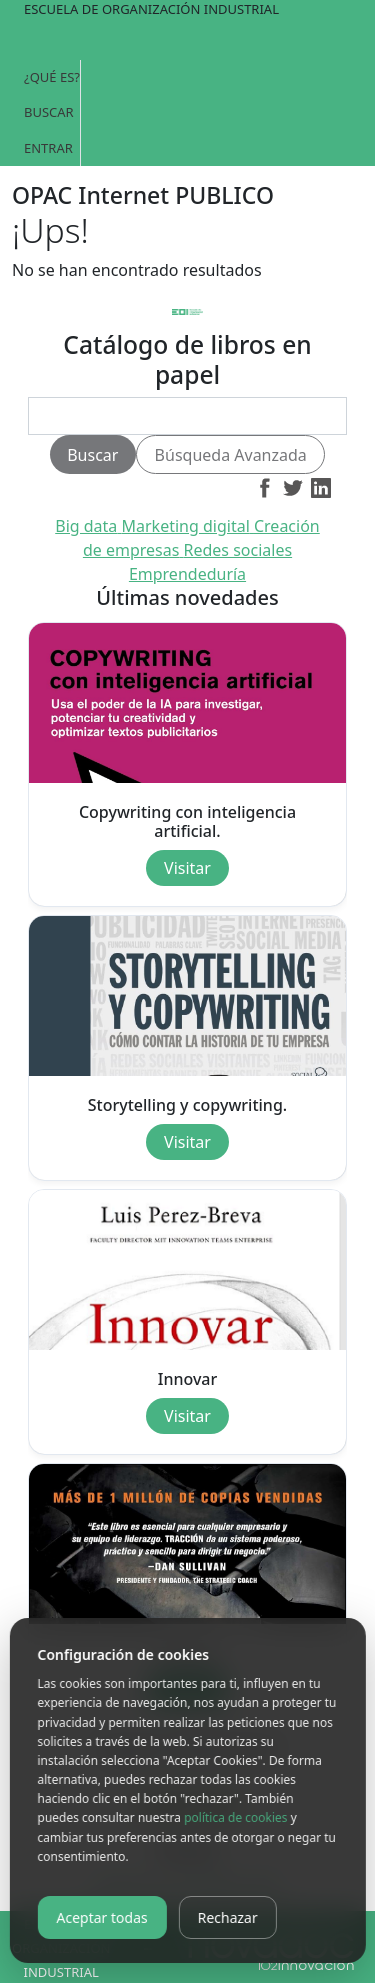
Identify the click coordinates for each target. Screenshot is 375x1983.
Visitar (187, 868)
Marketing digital (188, 526)
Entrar (48, 148)
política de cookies (235, 1817)
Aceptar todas (101, 1917)
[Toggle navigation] (187, 40)
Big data (88, 526)
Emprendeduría (187, 574)
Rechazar (228, 1917)
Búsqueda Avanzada (231, 455)
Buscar (49, 112)
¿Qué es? (52, 77)
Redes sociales (238, 550)
